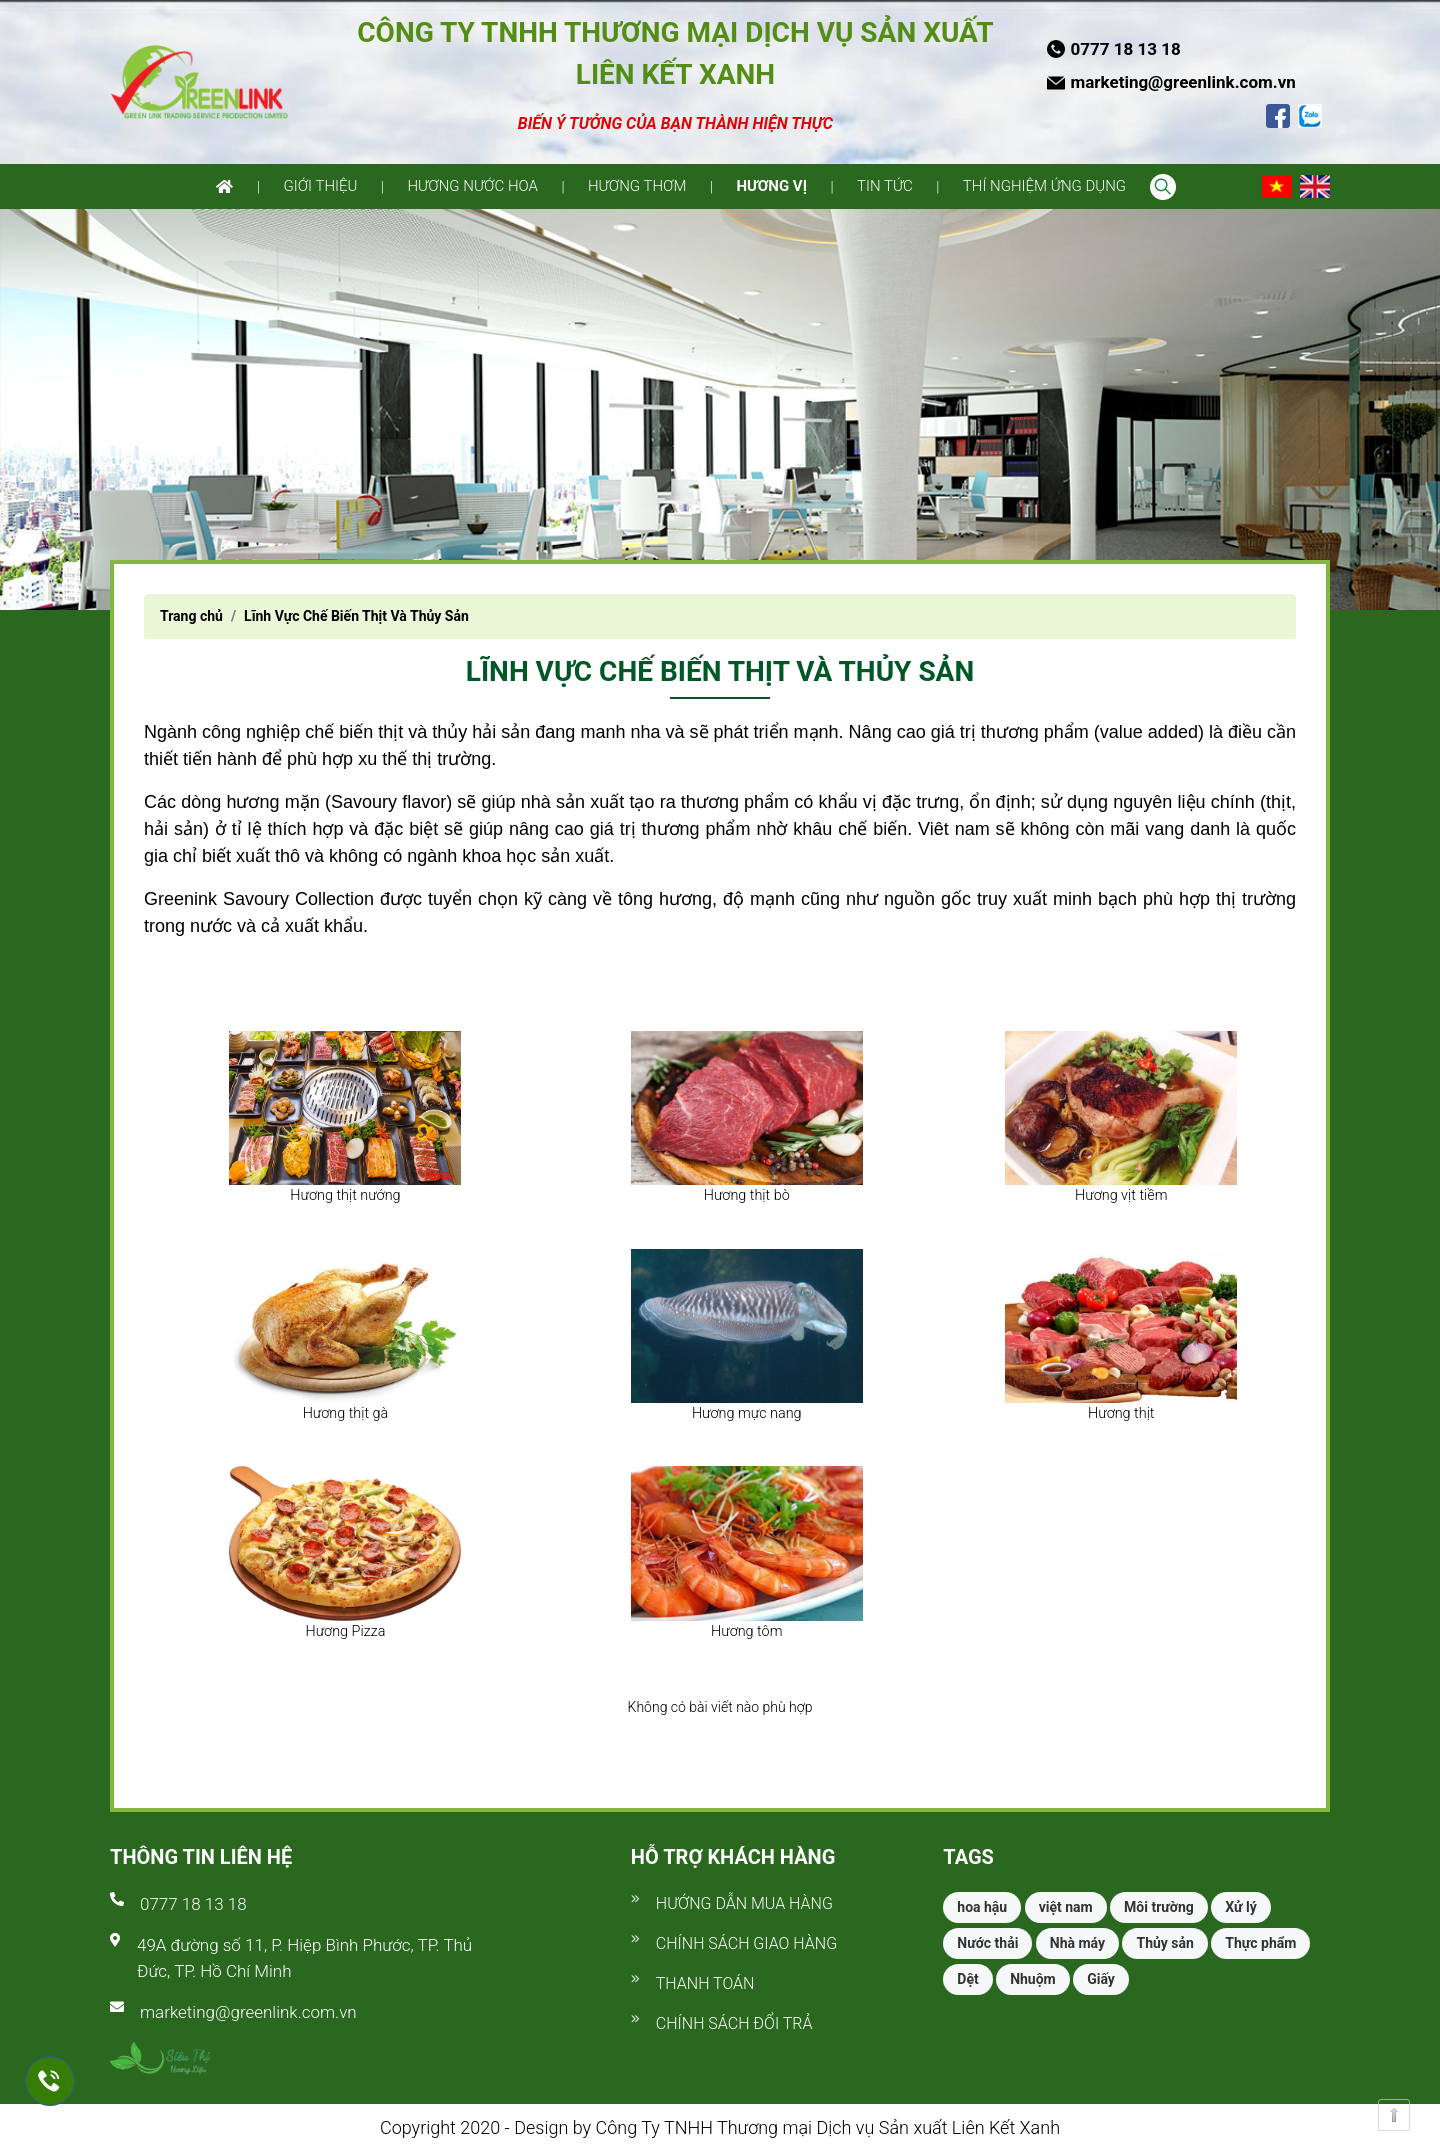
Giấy (1101, 1979)
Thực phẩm (1260, 1943)
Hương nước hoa (472, 186)
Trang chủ (191, 616)
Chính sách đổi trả (734, 2023)
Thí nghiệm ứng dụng (1044, 186)
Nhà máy (1077, 1943)
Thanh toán (705, 1983)
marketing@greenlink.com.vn (248, 2012)
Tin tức (885, 186)
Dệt (967, 1979)
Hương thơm (637, 186)
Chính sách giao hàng (746, 1943)
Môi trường (1159, 1907)
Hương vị (771, 186)
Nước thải (987, 1943)
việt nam (1066, 1907)
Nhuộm (1033, 1979)
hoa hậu (982, 1907)
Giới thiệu (320, 186)
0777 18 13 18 (193, 1904)
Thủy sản (1164, 1943)
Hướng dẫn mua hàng (744, 1903)
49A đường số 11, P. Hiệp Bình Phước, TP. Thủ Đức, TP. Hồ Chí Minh (304, 1958)
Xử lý (1240, 1907)
